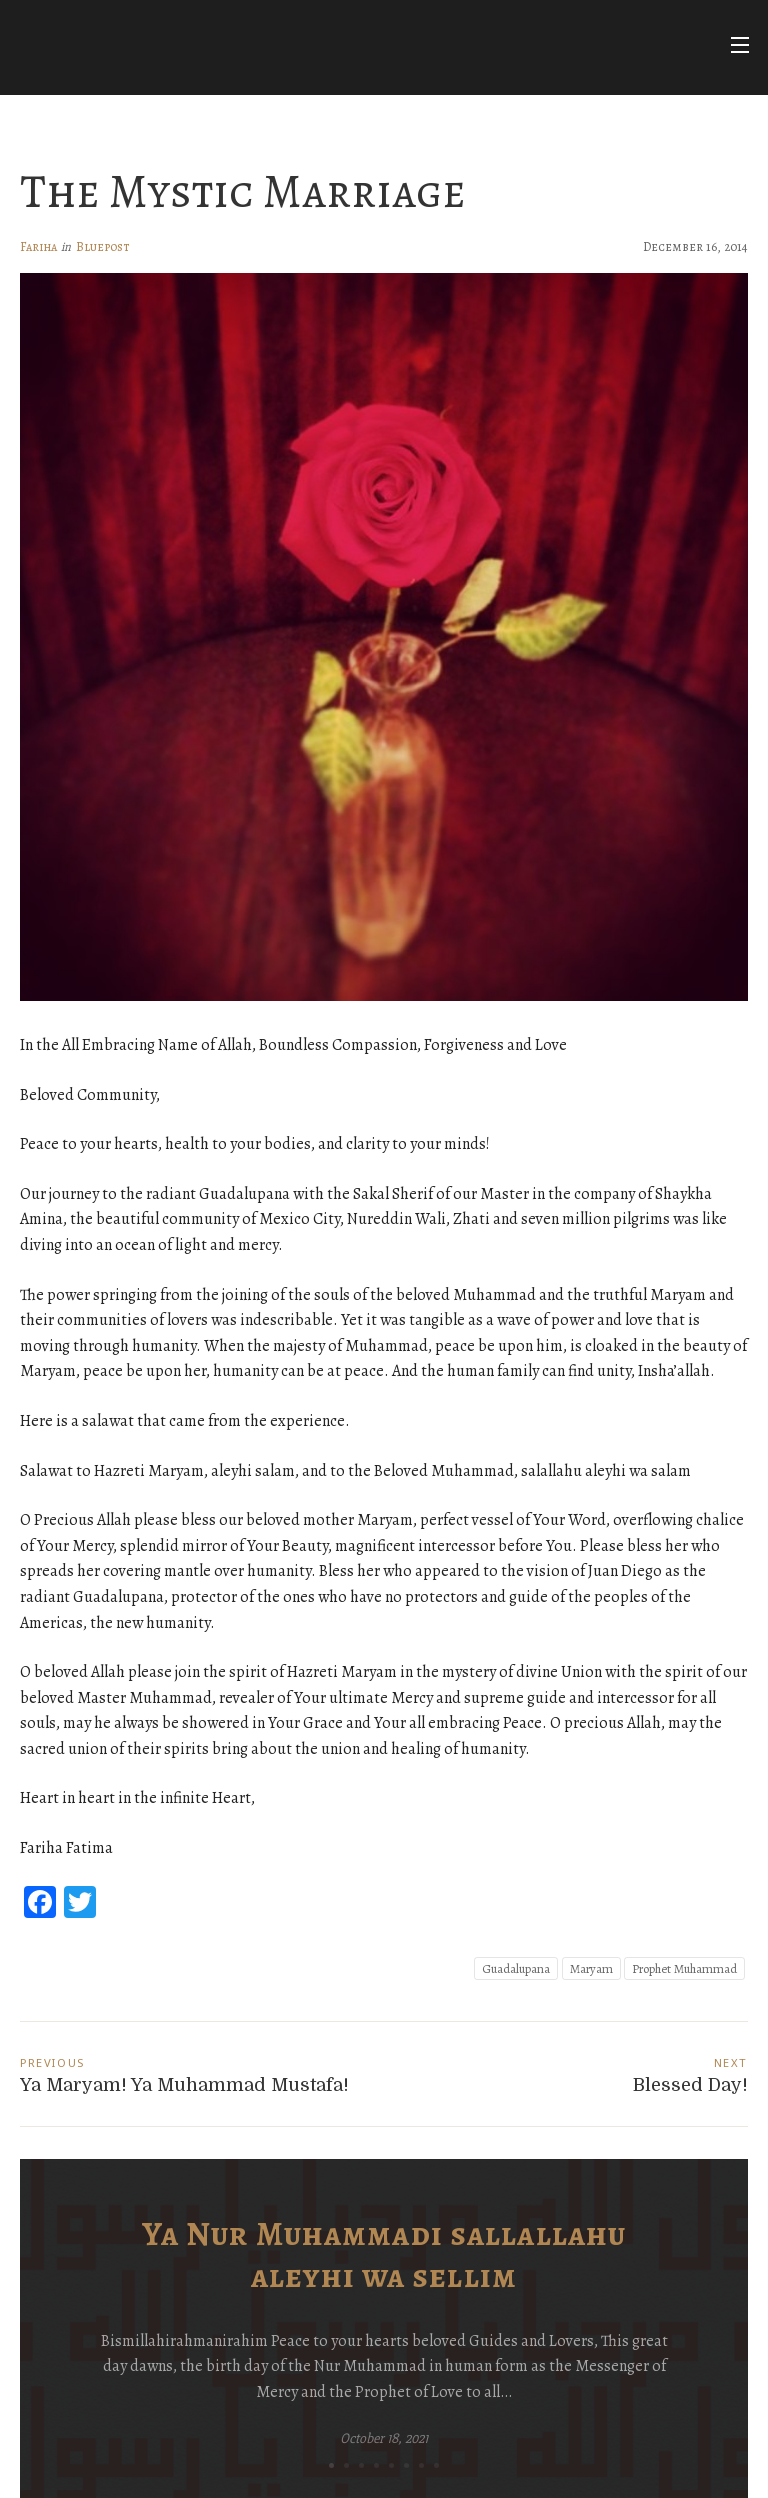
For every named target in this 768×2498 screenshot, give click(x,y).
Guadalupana (516, 1968)
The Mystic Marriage (243, 191)
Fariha (38, 246)
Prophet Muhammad (684, 1968)
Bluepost (103, 246)
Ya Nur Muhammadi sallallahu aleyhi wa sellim (384, 2255)
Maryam (591, 1968)
